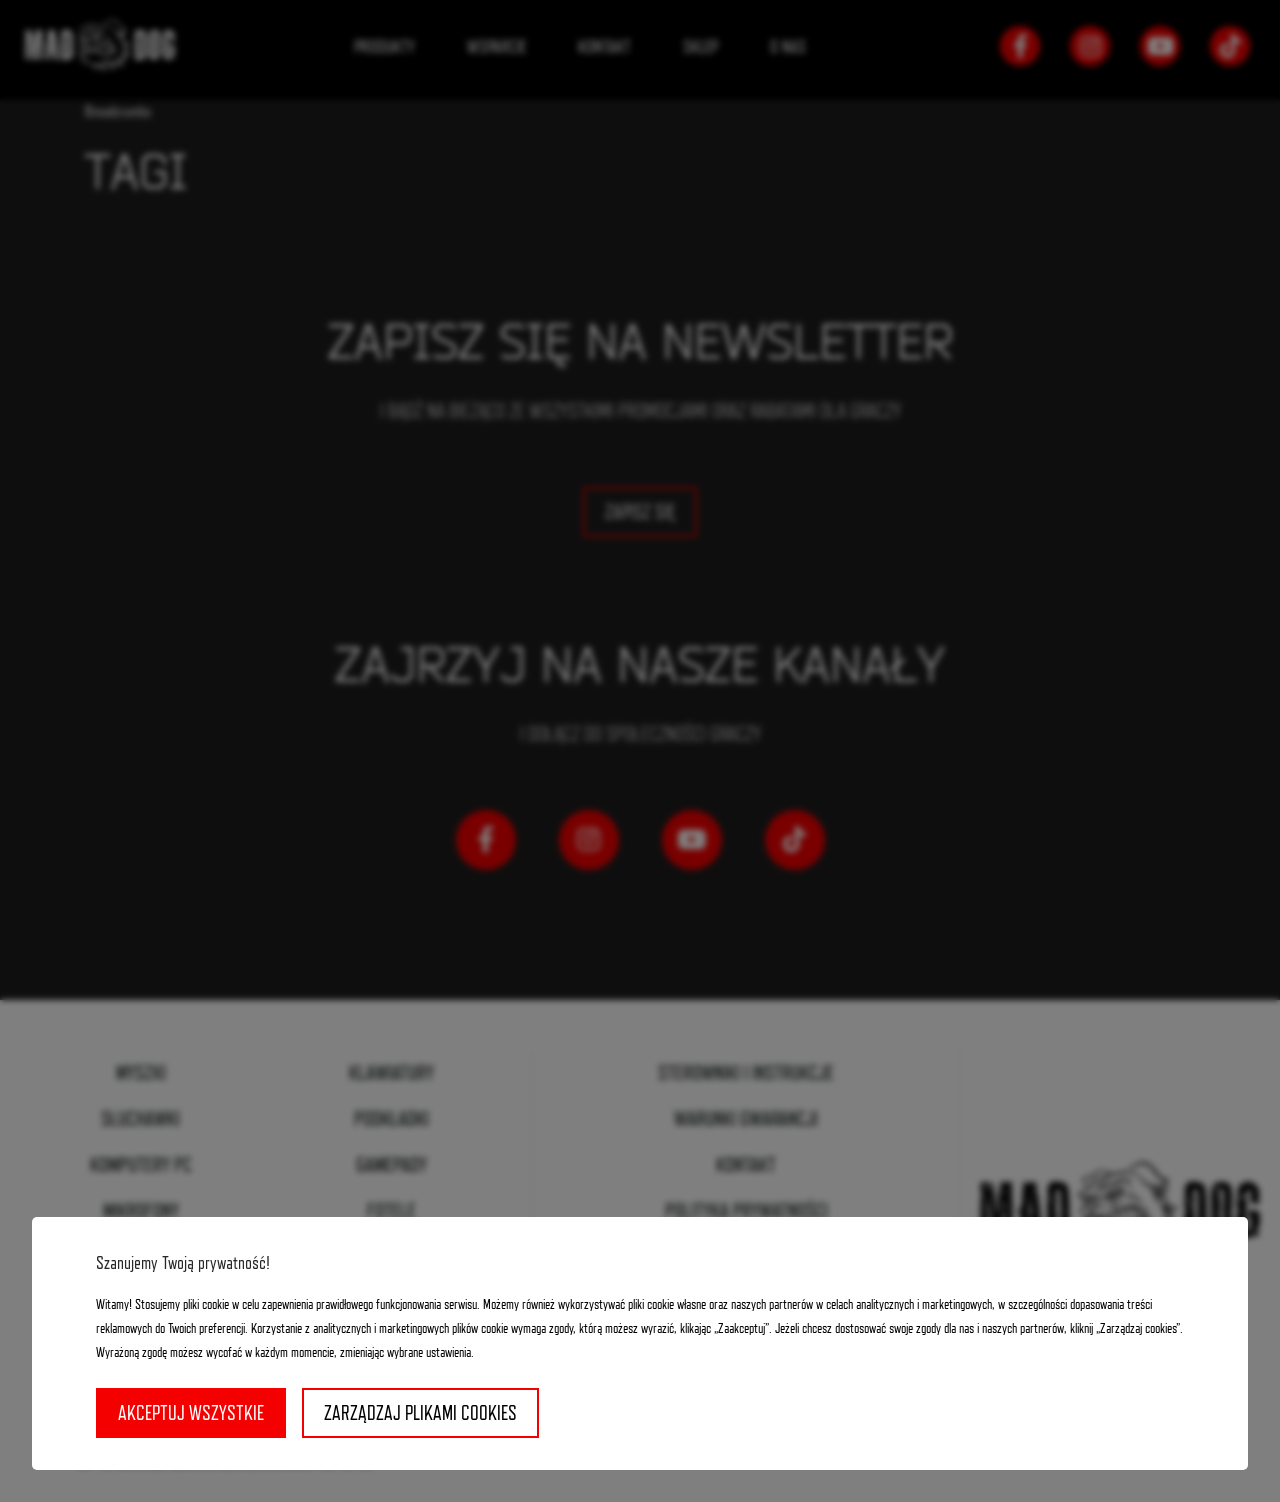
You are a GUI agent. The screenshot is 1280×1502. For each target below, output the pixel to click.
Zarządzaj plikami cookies (420, 1413)
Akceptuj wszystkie (191, 1413)
